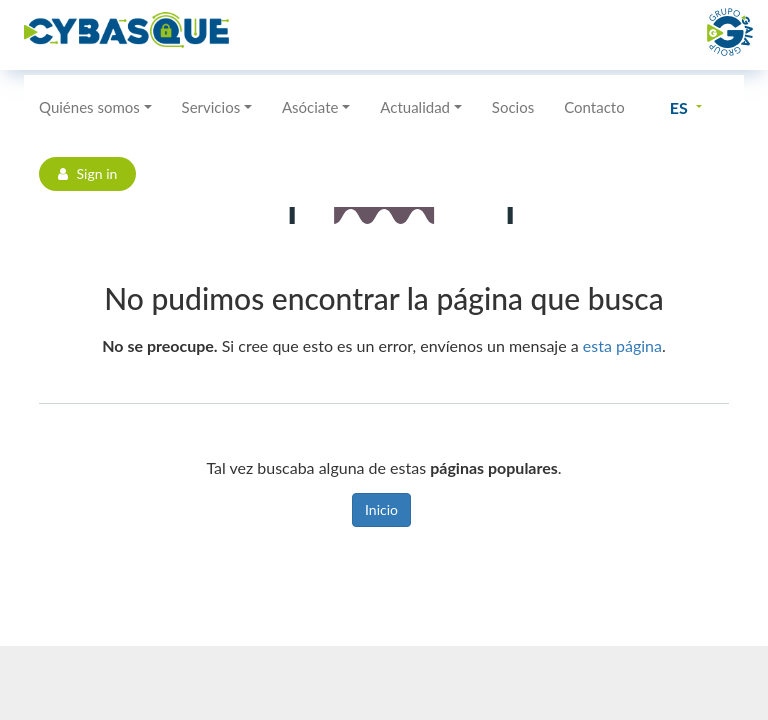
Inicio (381, 509)
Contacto (594, 107)
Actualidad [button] (415, 107)
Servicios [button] (211, 107)
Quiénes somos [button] (89, 107)
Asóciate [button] (310, 107)
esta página (622, 345)
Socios (513, 107)
